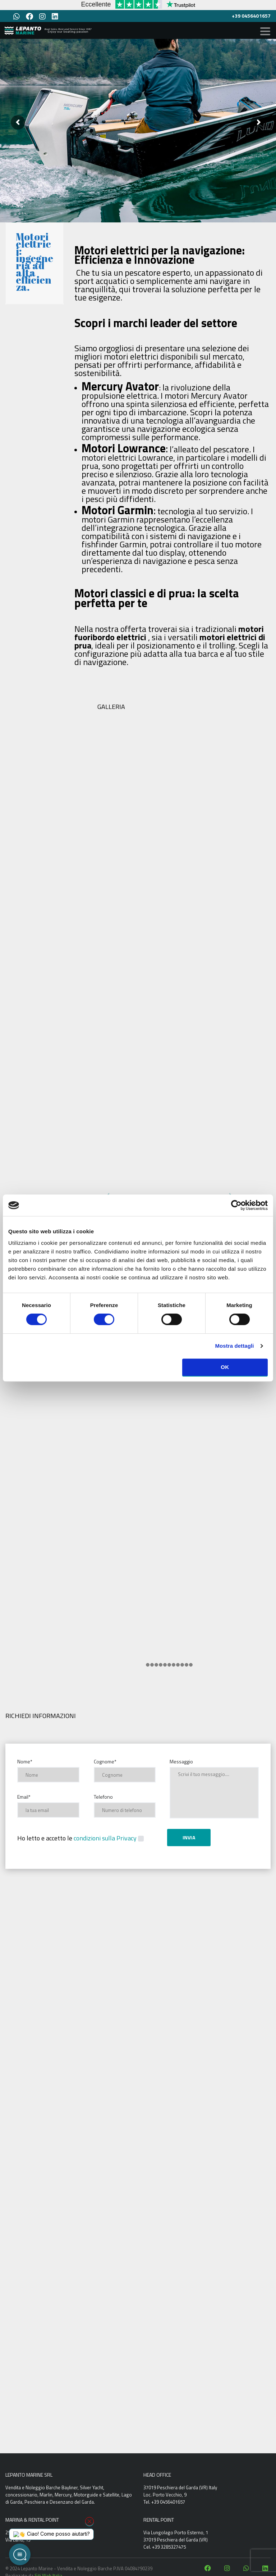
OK (225, 1367)
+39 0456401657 (251, 15)
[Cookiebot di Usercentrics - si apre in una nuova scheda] (236, 1205)
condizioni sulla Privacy (105, 1838)
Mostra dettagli (234, 1346)
